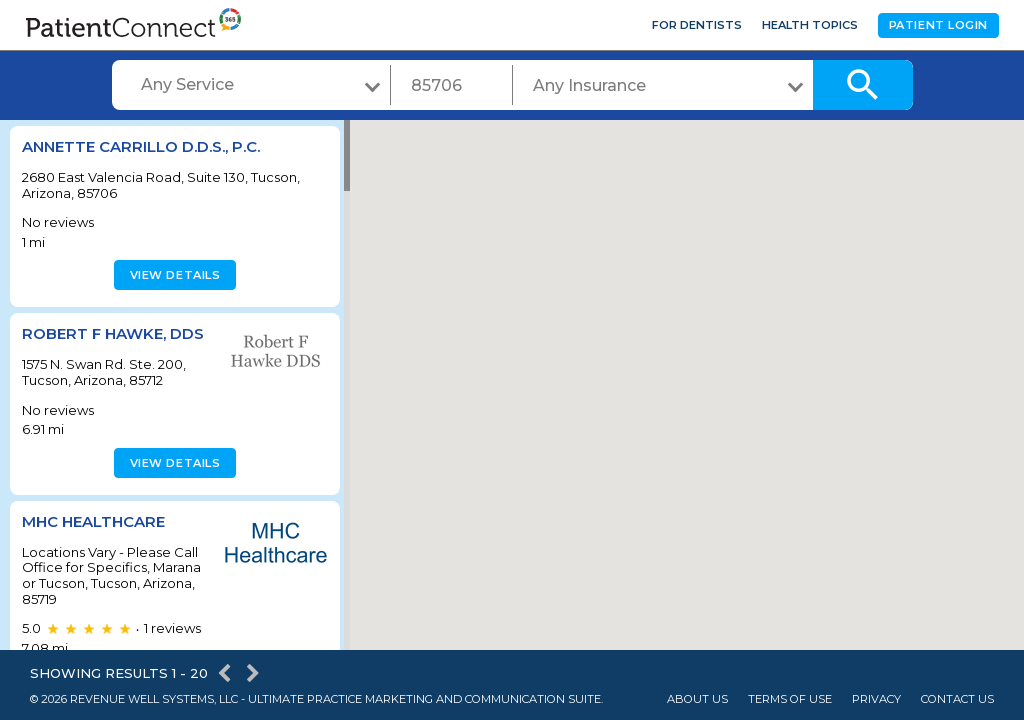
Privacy (876, 699)
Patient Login (938, 25)
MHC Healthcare (93, 521)
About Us (697, 699)
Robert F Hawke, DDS (113, 333)
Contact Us (957, 699)
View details (172, 275)
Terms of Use (790, 699)
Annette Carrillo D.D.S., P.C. (141, 146)
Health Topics (810, 25)
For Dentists (697, 25)
